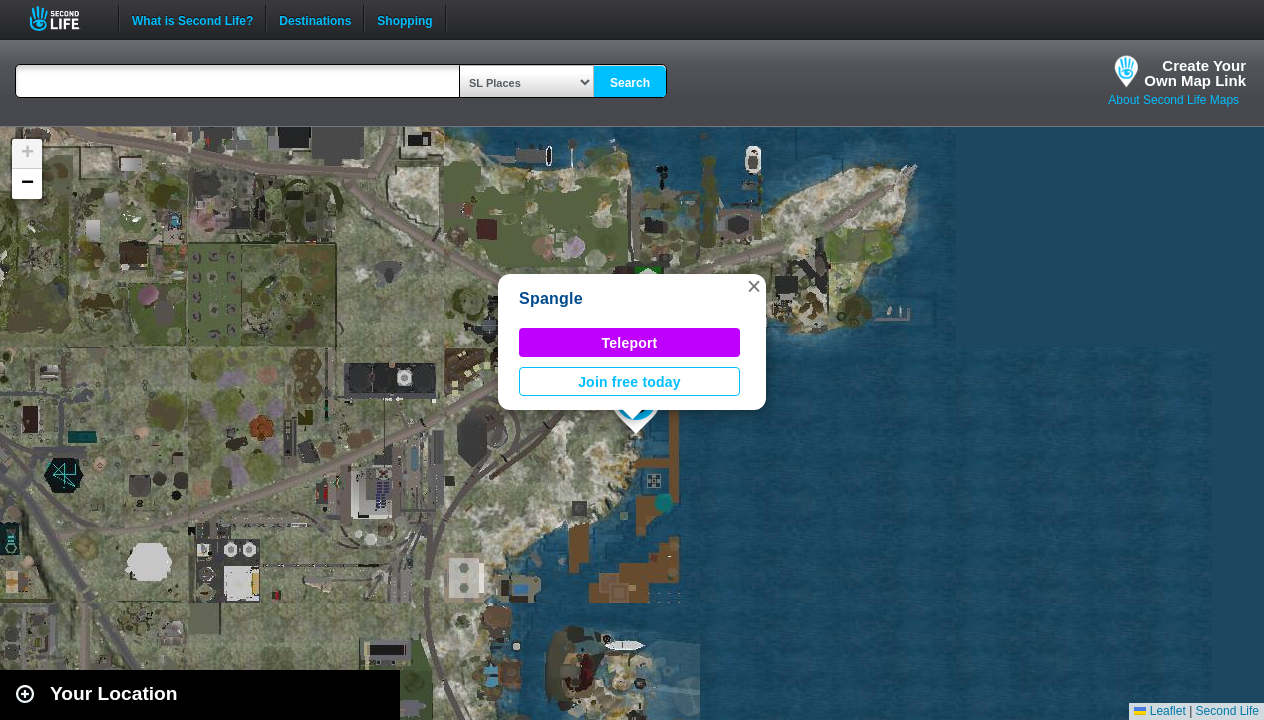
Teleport (630, 343)
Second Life (65, 18)
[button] (754, 286)
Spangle (551, 298)
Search (630, 83)
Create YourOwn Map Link (1195, 73)
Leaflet (1159, 711)
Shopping (404, 19)
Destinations (315, 19)
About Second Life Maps (1173, 100)
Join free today (629, 382)
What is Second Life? (192, 19)
